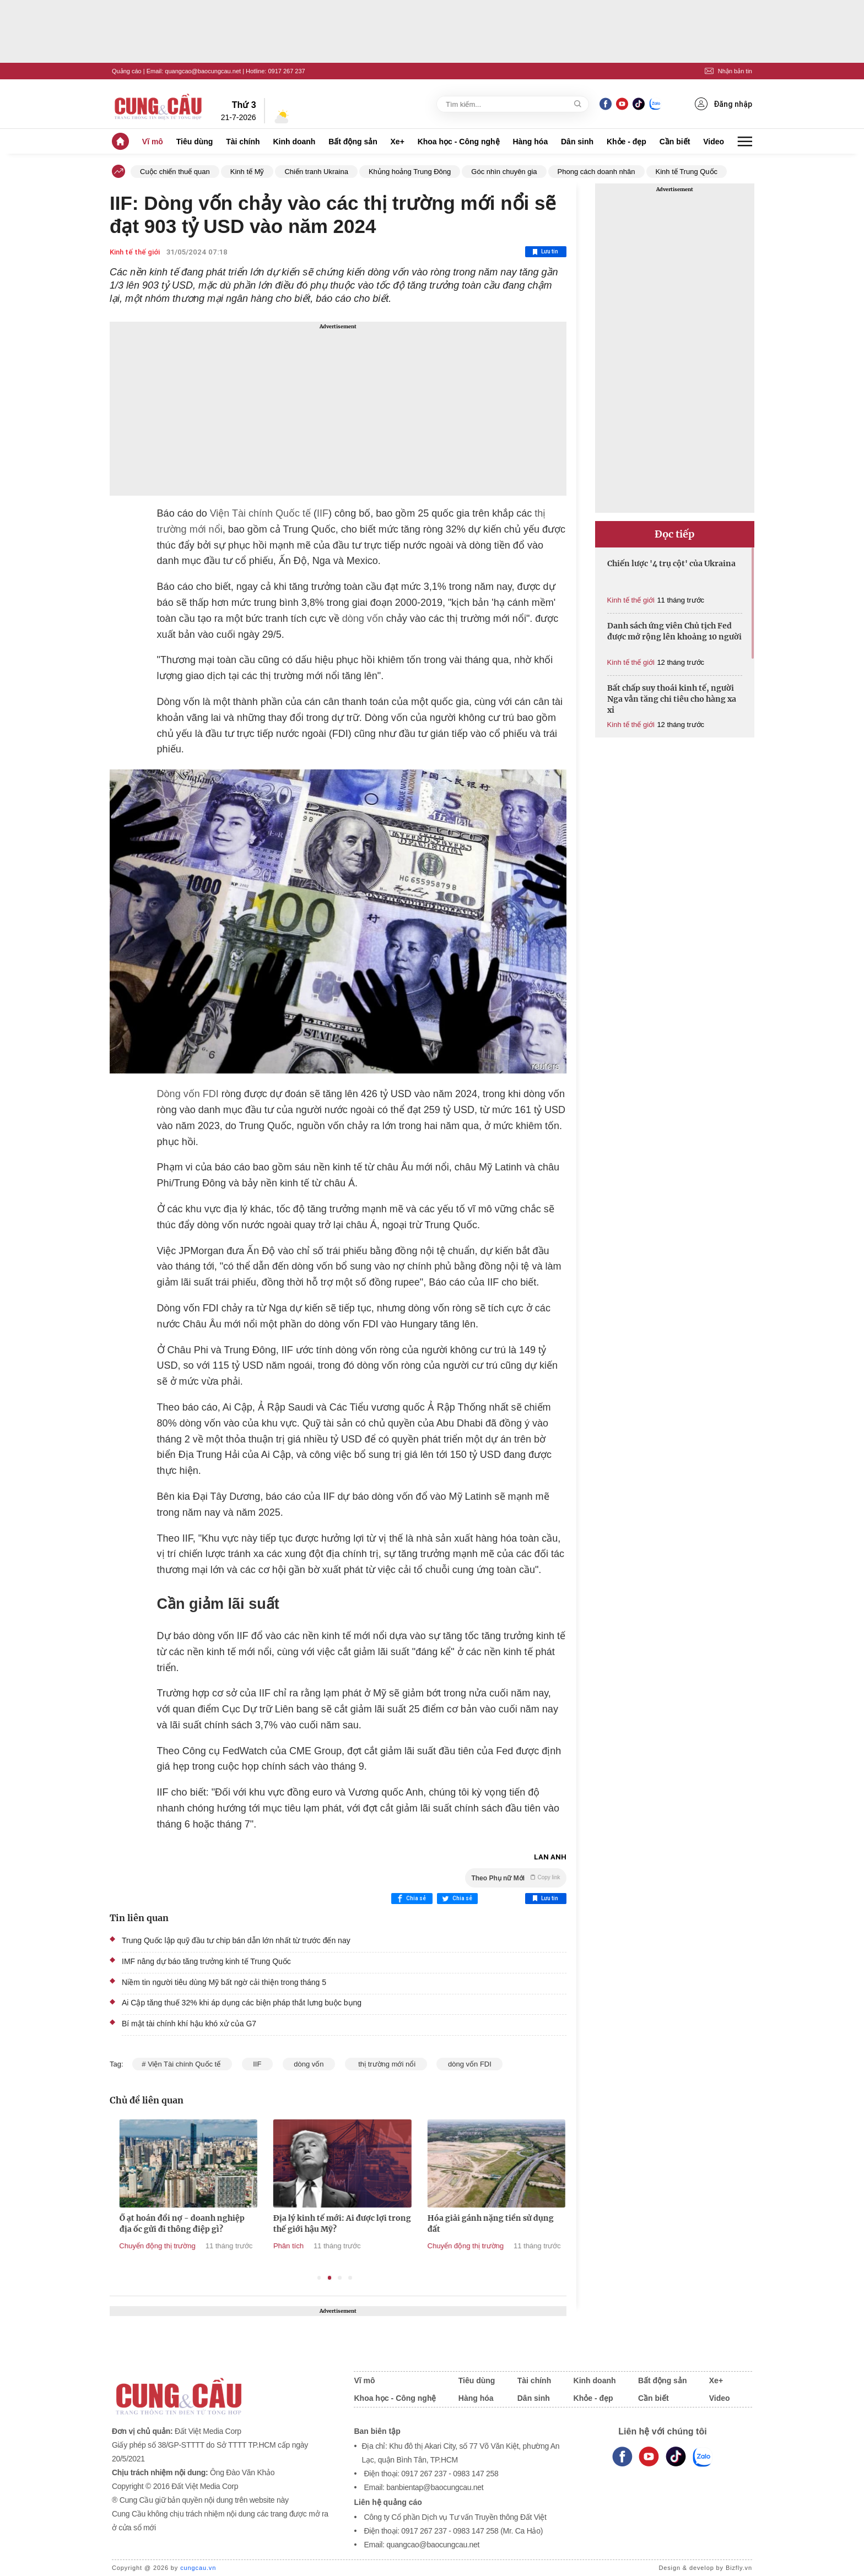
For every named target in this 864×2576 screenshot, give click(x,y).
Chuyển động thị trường (261, 2246)
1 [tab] (319, 2278)
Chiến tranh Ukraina (316, 171)
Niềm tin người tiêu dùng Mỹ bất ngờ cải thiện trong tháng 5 (224, 1982)
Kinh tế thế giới (135, 252)
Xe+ (397, 141)
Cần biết (675, 141)
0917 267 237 (286, 71)
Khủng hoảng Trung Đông (410, 171)
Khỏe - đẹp (626, 141)
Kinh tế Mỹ (247, 171)
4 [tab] (350, 2278)
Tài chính (243, 141)
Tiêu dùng (194, 141)
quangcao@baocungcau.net (203, 71)
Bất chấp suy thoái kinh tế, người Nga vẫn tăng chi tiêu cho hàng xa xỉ (671, 699)
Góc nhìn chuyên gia (504, 171)
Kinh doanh (294, 141)
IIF (322, 513)
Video (713, 141)
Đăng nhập (723, 103)
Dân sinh (577, 141)
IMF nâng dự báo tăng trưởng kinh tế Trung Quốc (206, 1961)
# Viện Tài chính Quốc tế (182, 2064)
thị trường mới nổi (386, 2064)
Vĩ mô (152, 141)
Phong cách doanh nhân (596, 171)
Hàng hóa (530, 141)
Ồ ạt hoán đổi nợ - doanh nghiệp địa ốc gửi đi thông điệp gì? (285, 2223)
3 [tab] (340, 2278)
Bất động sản (352, 141)
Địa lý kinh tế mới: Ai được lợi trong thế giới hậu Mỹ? (446, 2223)
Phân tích (392, 2246)
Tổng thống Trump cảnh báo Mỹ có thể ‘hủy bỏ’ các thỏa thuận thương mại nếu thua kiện (136, 2229)
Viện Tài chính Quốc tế (260, 513)
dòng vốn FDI (469, 2064)
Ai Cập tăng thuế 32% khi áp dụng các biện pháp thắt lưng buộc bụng (241, 2002)
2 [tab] (330, 2278)
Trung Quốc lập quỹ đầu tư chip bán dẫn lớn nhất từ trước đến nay (236, 1940)
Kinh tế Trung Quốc (687, 171)
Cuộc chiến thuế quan (175, 171)
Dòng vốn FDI (188, 1093)
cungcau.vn (198, 2567)
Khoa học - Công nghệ (459, 141)
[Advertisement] (338, 409)
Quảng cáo (127, 71)
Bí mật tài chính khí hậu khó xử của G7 (189, 2023)
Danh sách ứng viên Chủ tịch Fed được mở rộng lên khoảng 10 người (674, 631)
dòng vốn (363, 618)
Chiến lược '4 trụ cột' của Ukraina (671, 563)
